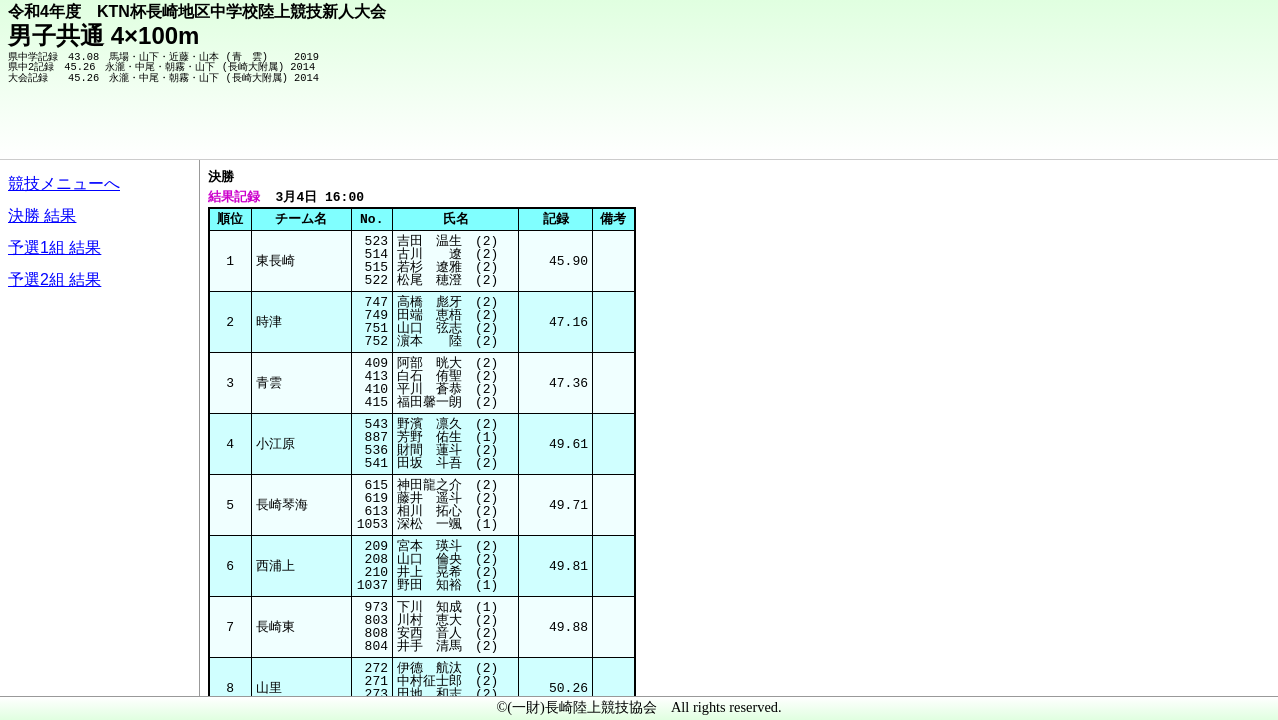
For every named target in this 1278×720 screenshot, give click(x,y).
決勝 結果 (42, 215)
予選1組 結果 (54, 247)
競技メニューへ (64, 183)
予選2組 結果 (54, 279)
